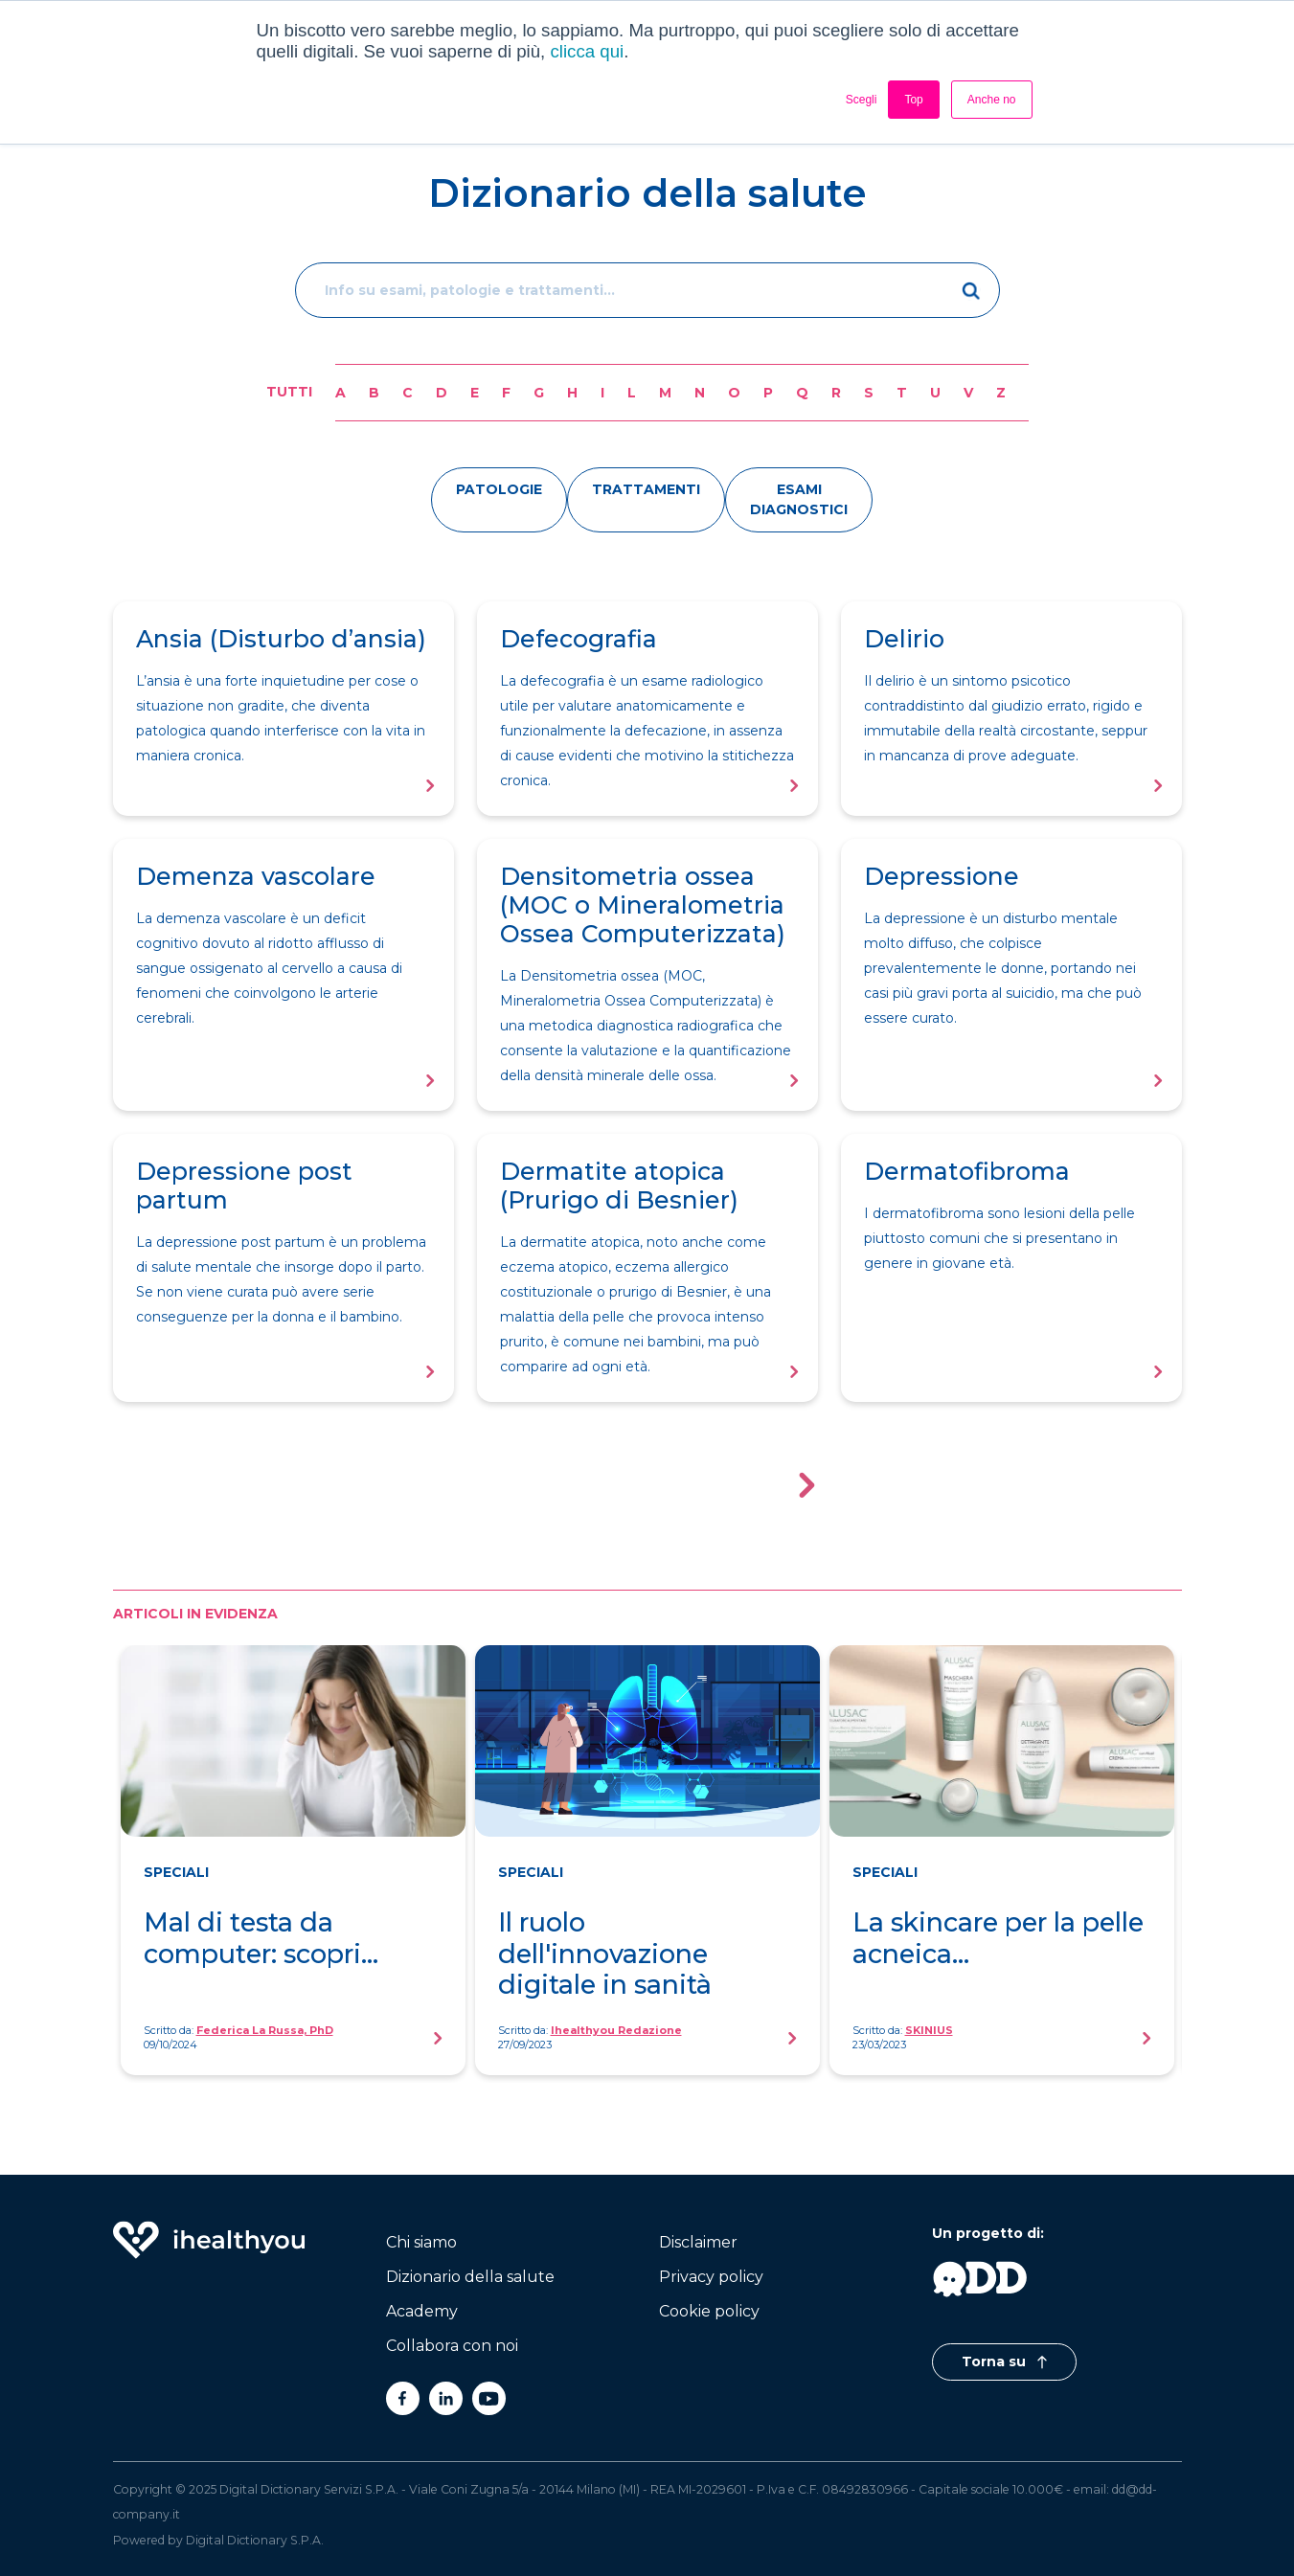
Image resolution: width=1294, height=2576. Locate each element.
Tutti (289, 391)
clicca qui (587, 51)
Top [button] (913, 99)
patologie (499, 489)
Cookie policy (709, 2311)
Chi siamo (421, 2242)
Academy (422, 2311)
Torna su (1004, 2361)
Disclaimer (698, 2242)
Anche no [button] (991, 99)
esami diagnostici (799, 499)
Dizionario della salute (470, 2277)
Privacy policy (711, 2277)
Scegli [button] (861, 99)
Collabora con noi (452, 2346)
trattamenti (646, 489)
